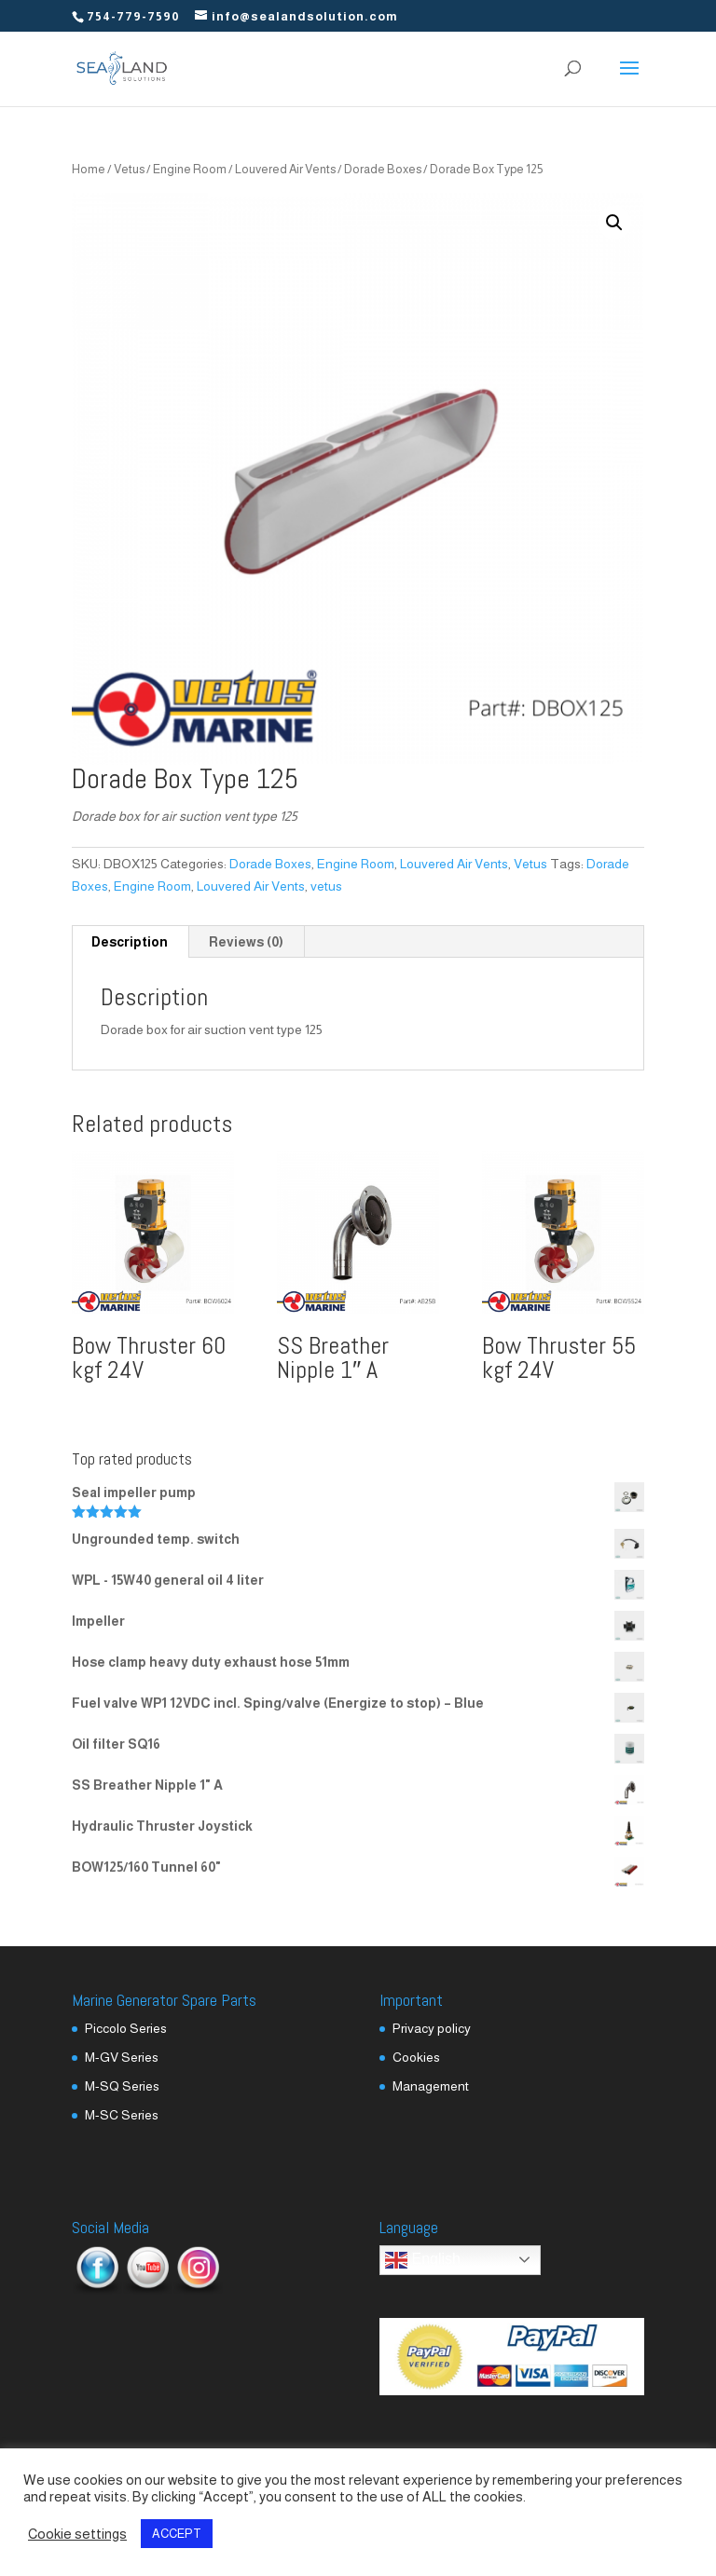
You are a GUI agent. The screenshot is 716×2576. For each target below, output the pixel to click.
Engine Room (190, 169)
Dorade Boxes (382, 169)
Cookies (416, 2057)
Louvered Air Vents (285, 169)
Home (88, 169)
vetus (326, 886)
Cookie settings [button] (77, 2534)
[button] (614, 222)
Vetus (129, 169)
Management (430, 2086)
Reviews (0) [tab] (246, 941)
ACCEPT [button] (176, 2534)
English (423, 2260)
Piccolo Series (126, 2028)
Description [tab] (129, 941)
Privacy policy (431, 2028)
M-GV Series (121, 2057)
